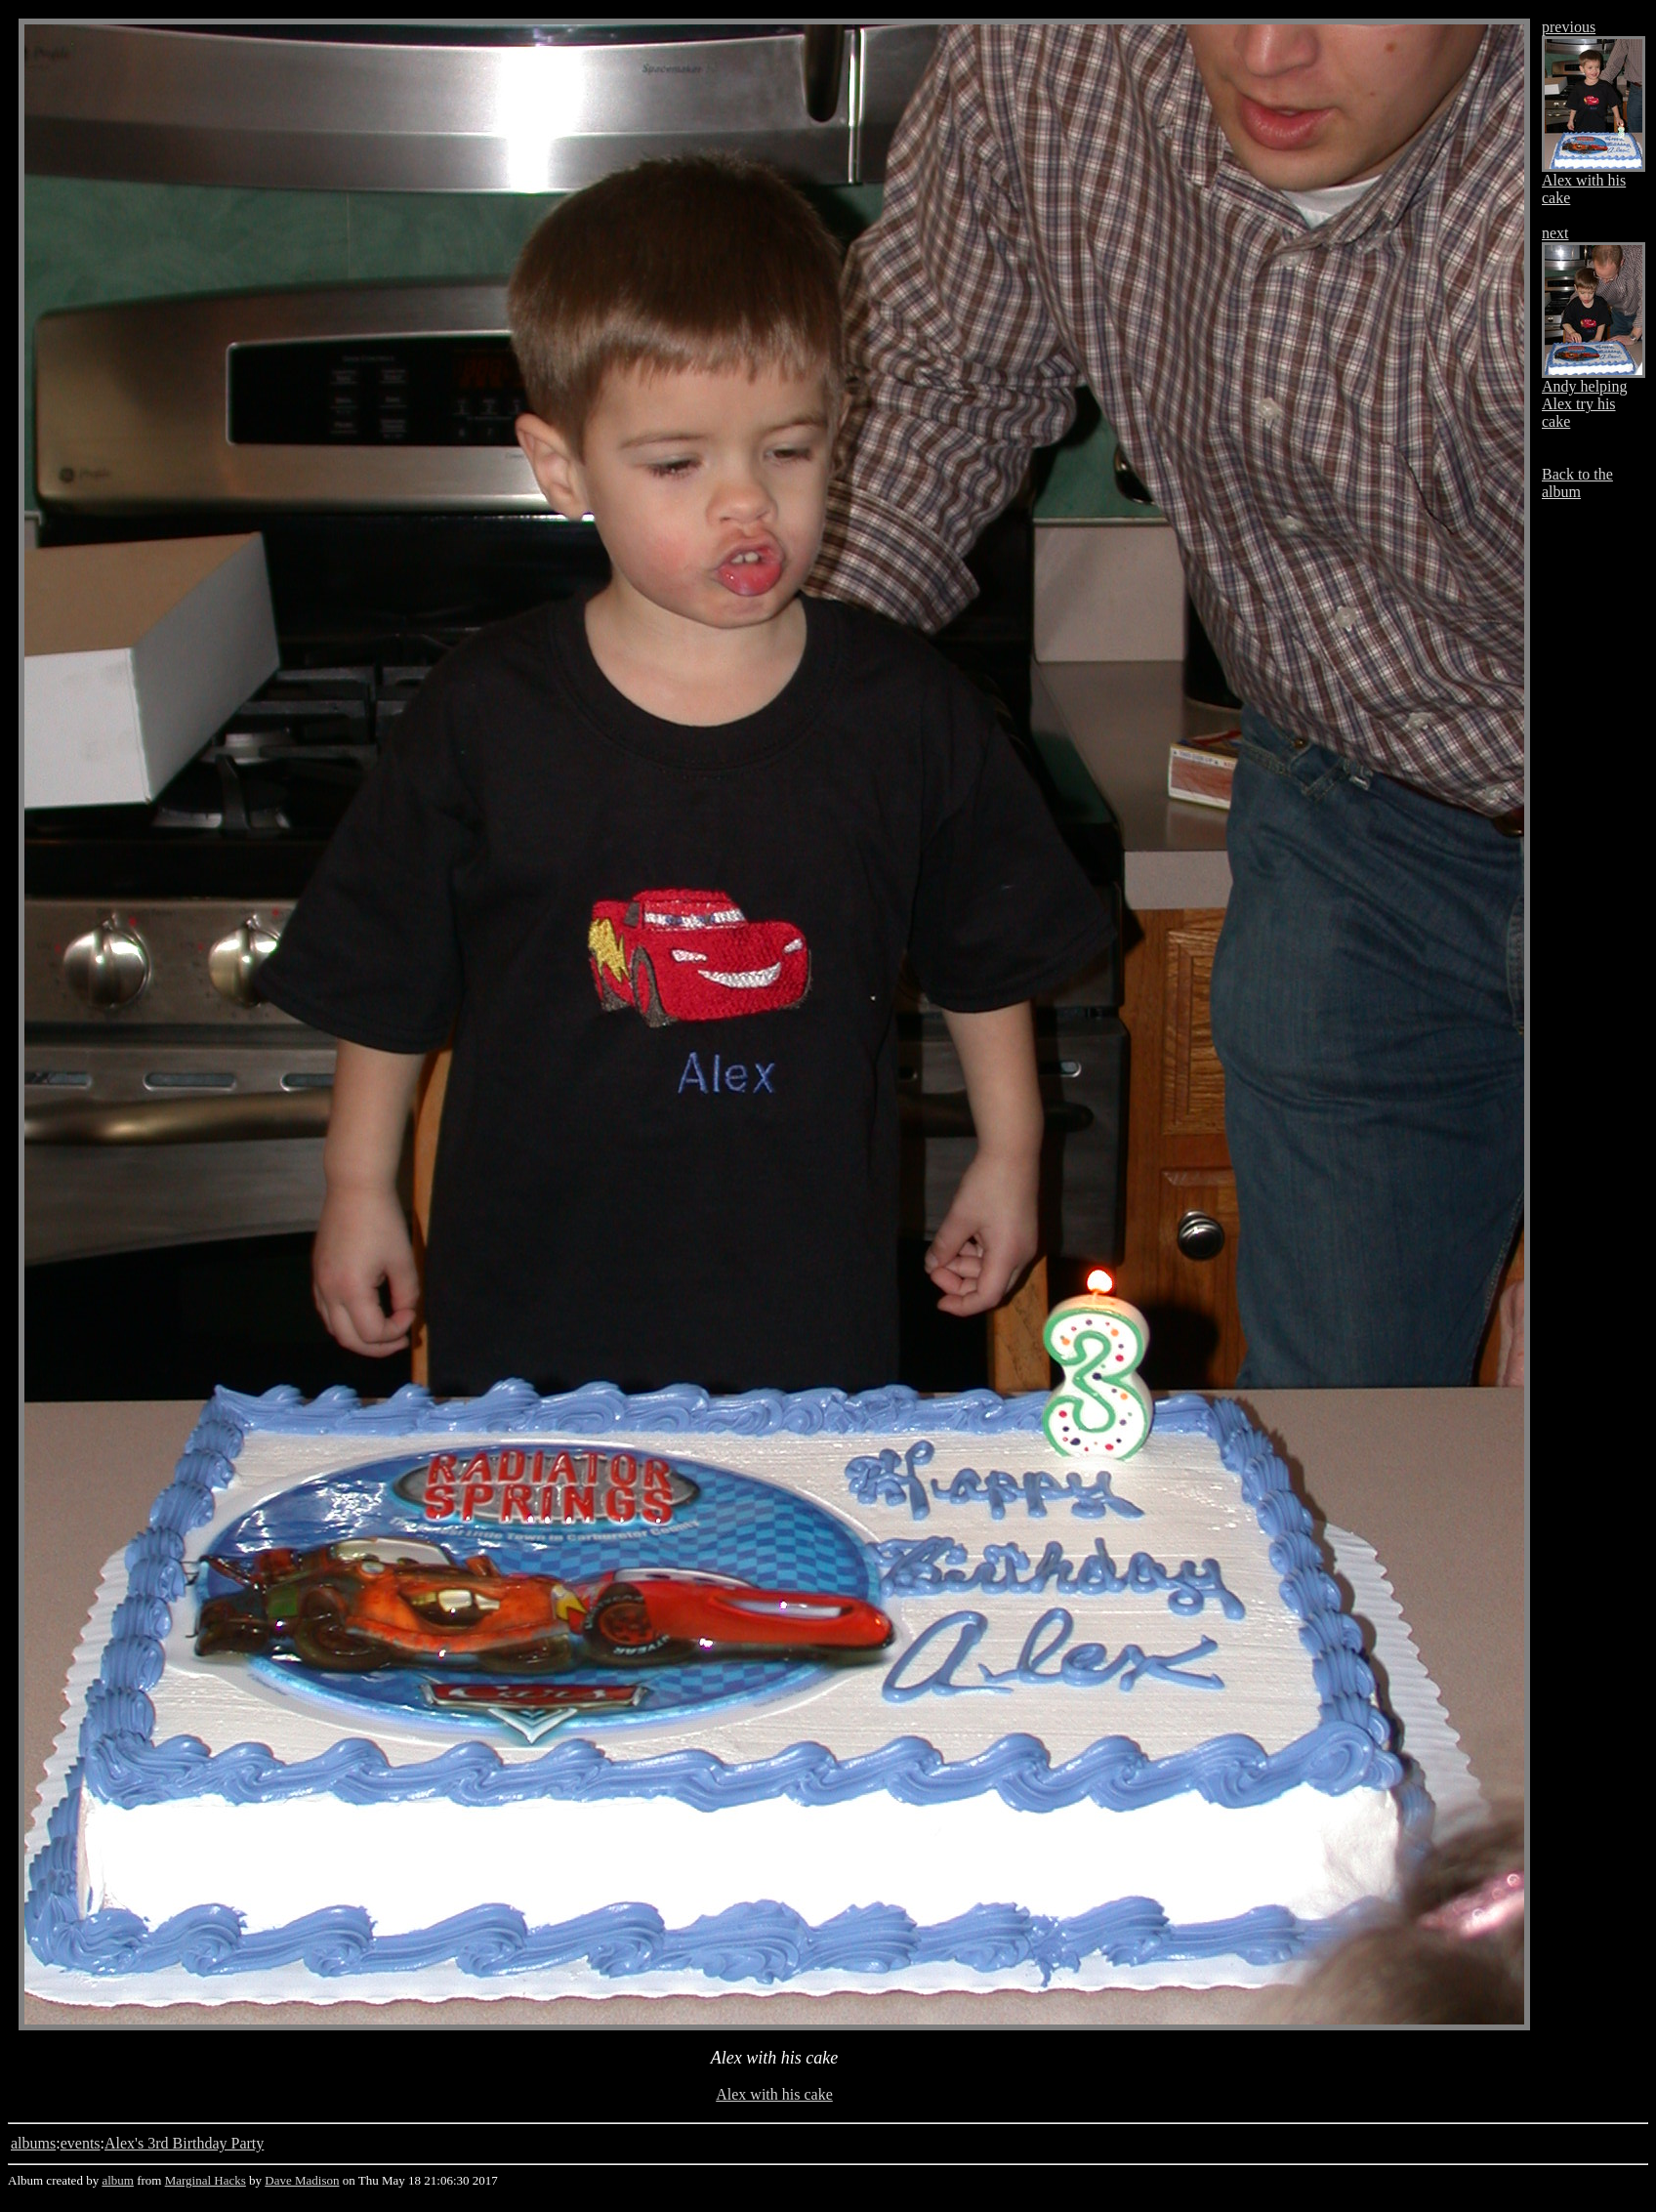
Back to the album (1577, 483)
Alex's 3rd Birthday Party (184, 2143)
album (118, 2180)
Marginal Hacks (205, 2180)
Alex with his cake (774, 2094)
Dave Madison (302, 2180)
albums (33, 2143)
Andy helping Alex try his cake (1585, 404)
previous (1568, 27)
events (81, 2143)
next (1555, 233)
